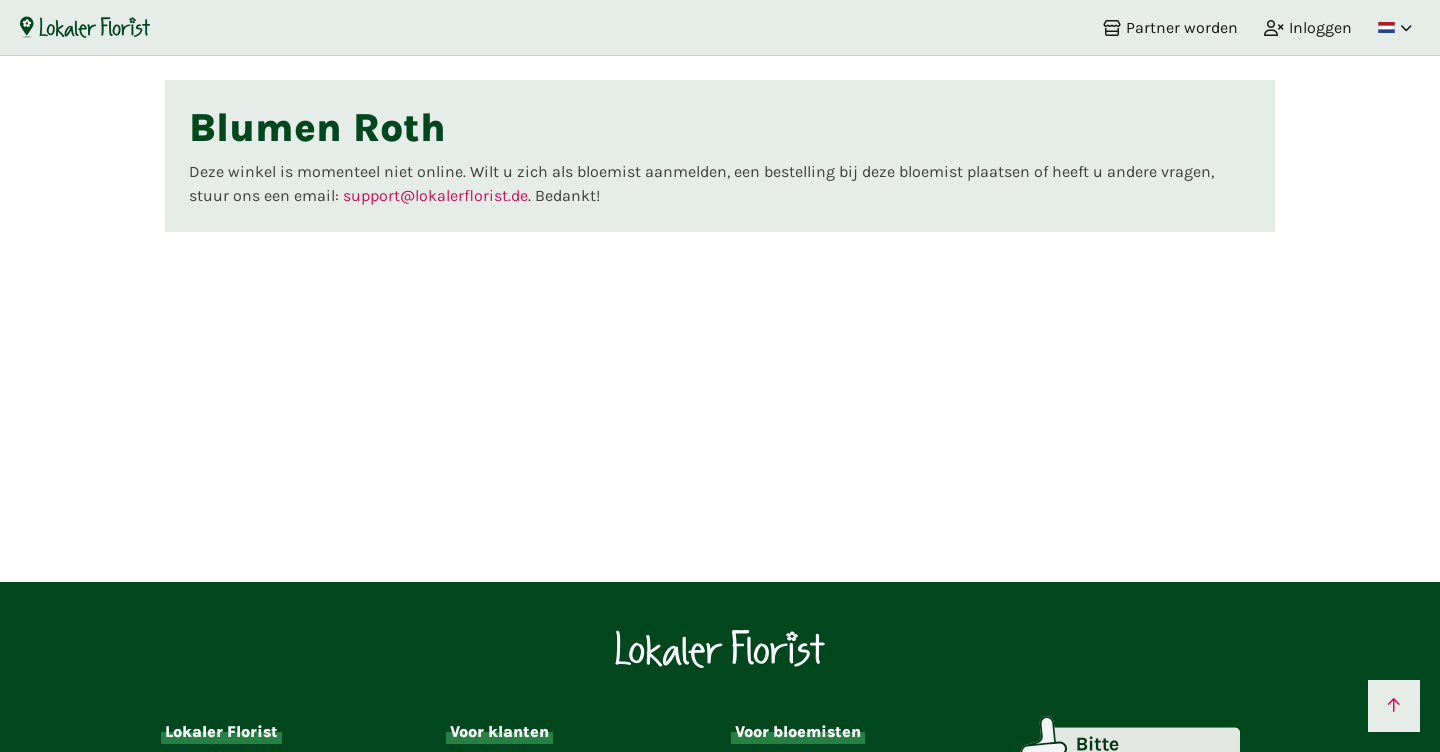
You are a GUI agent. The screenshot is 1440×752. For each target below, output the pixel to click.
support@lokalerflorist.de (435, 195)
